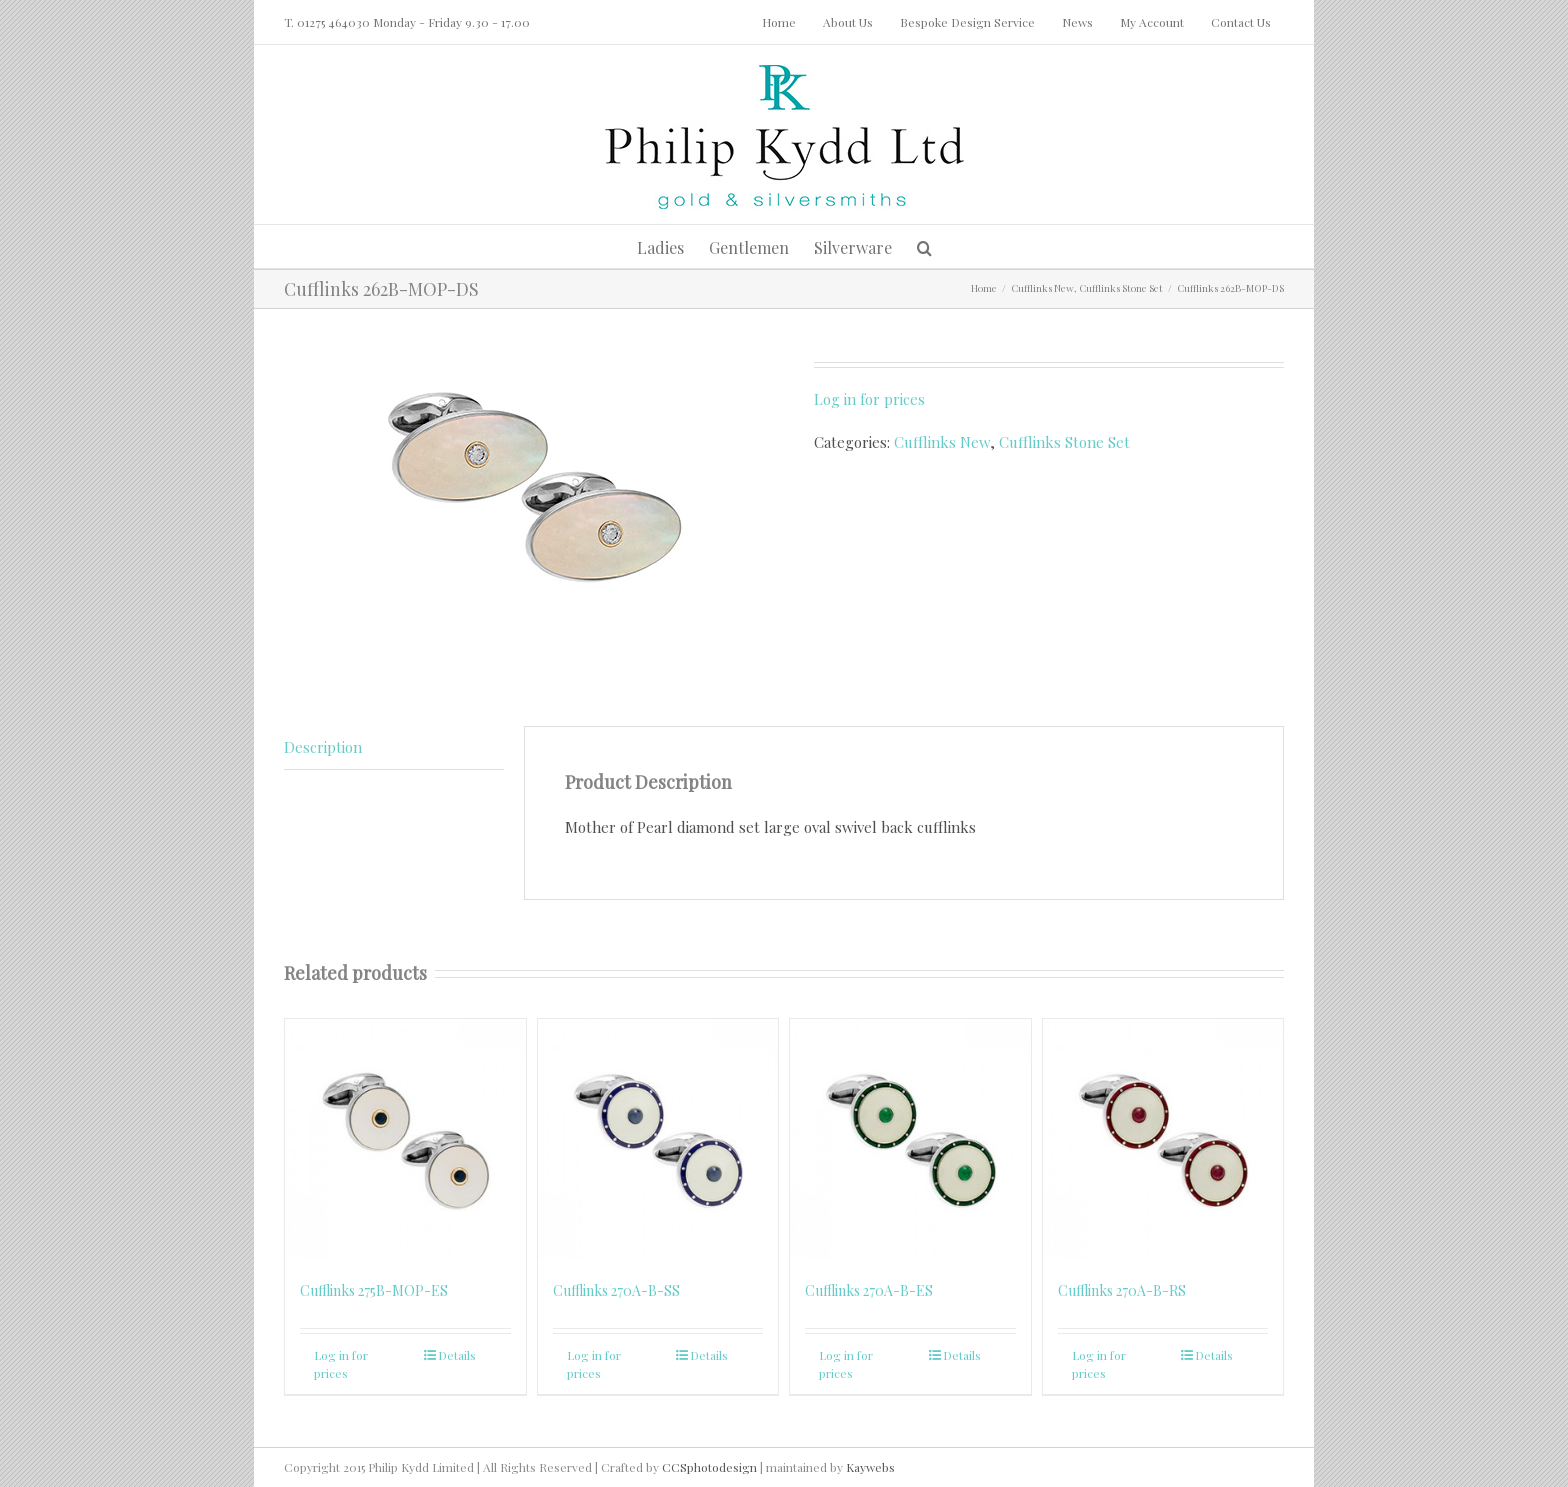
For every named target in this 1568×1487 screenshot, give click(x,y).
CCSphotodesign (709, 1467)
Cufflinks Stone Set (1064, 442)
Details (457, 1355)
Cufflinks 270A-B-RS (1122, 1290)
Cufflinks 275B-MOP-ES (374, 1290)
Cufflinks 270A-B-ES (869, 1290)
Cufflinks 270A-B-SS (616, 1290)
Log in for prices (869, 399)
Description (323, 747)
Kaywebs (870, 1467)
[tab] (394, 748)
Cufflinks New (942, 442)
